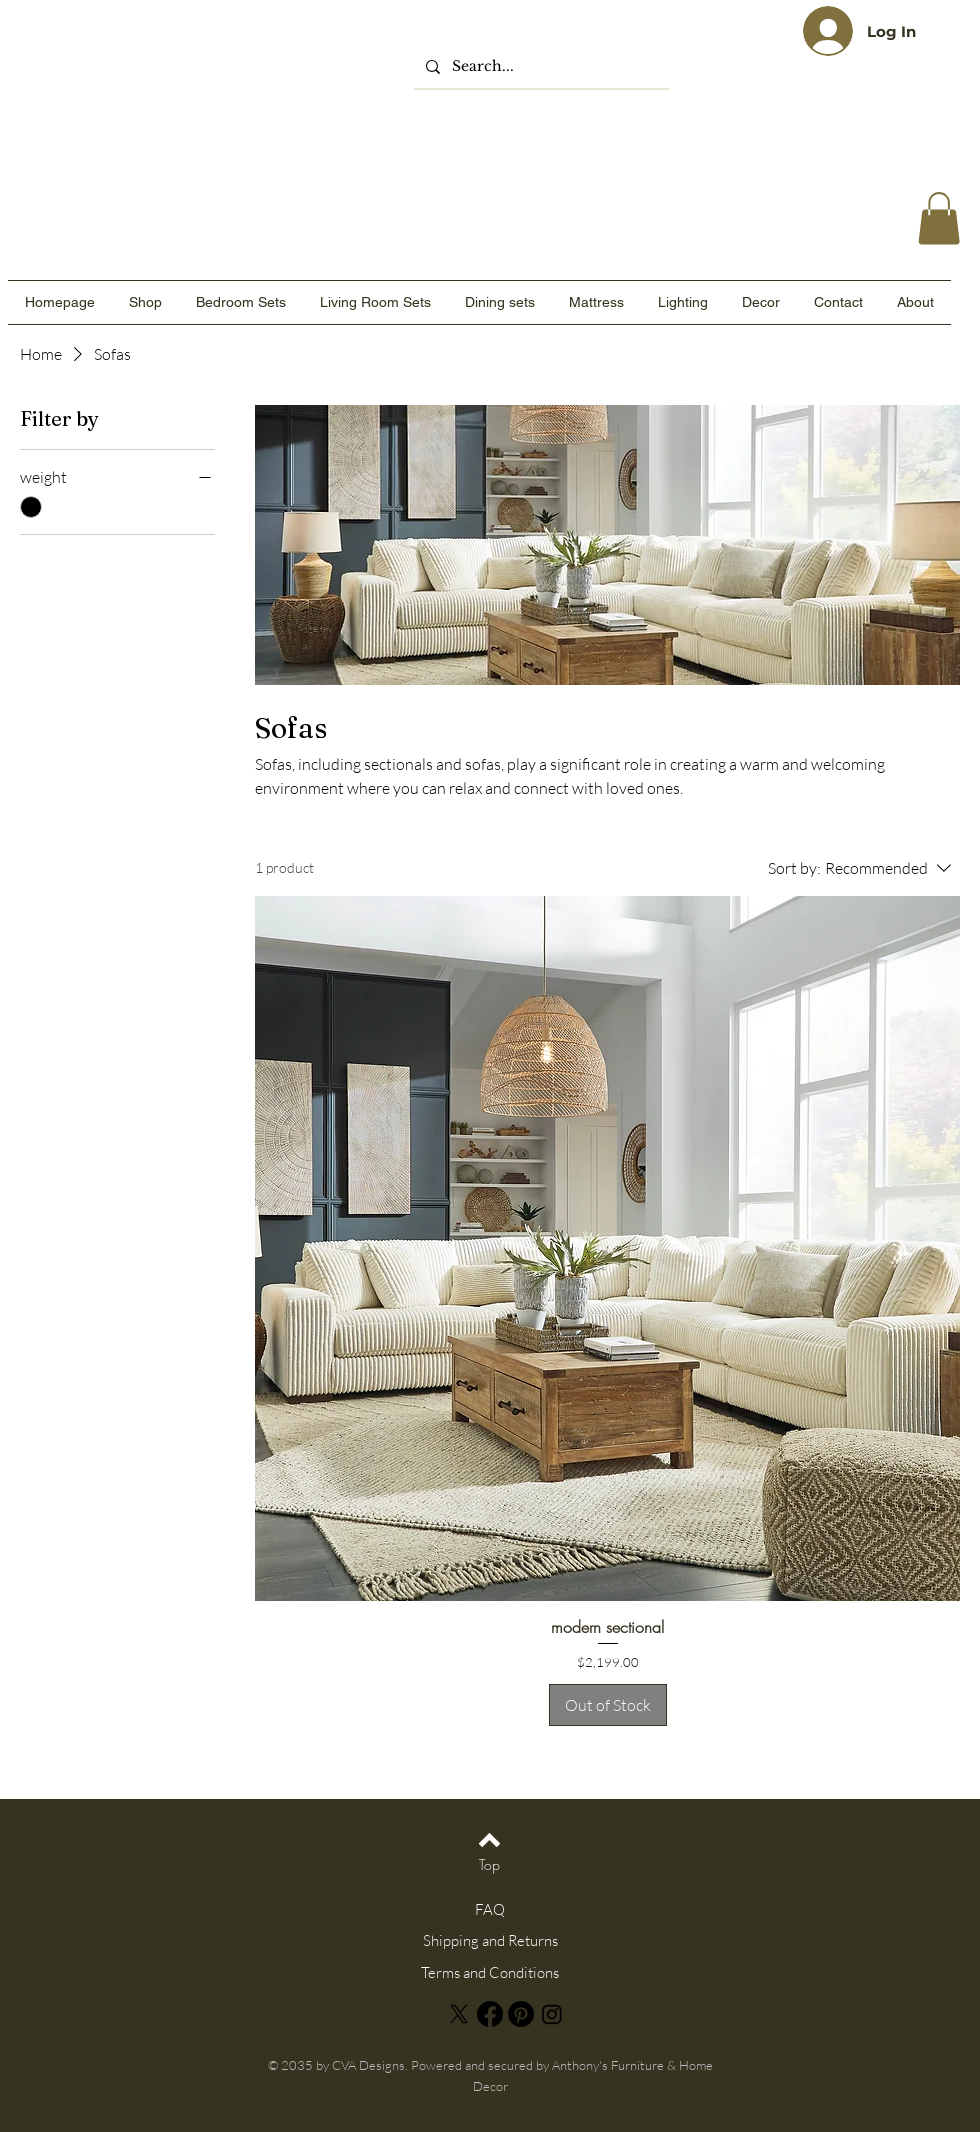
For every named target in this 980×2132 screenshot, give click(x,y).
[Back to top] (489, 1840)
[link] (939, 218)
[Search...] (539, 66)
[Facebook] (490, 2014)
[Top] (489, 1864)
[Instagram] (552, 2014)
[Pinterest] (521, 2014)
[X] (459, 2014)
